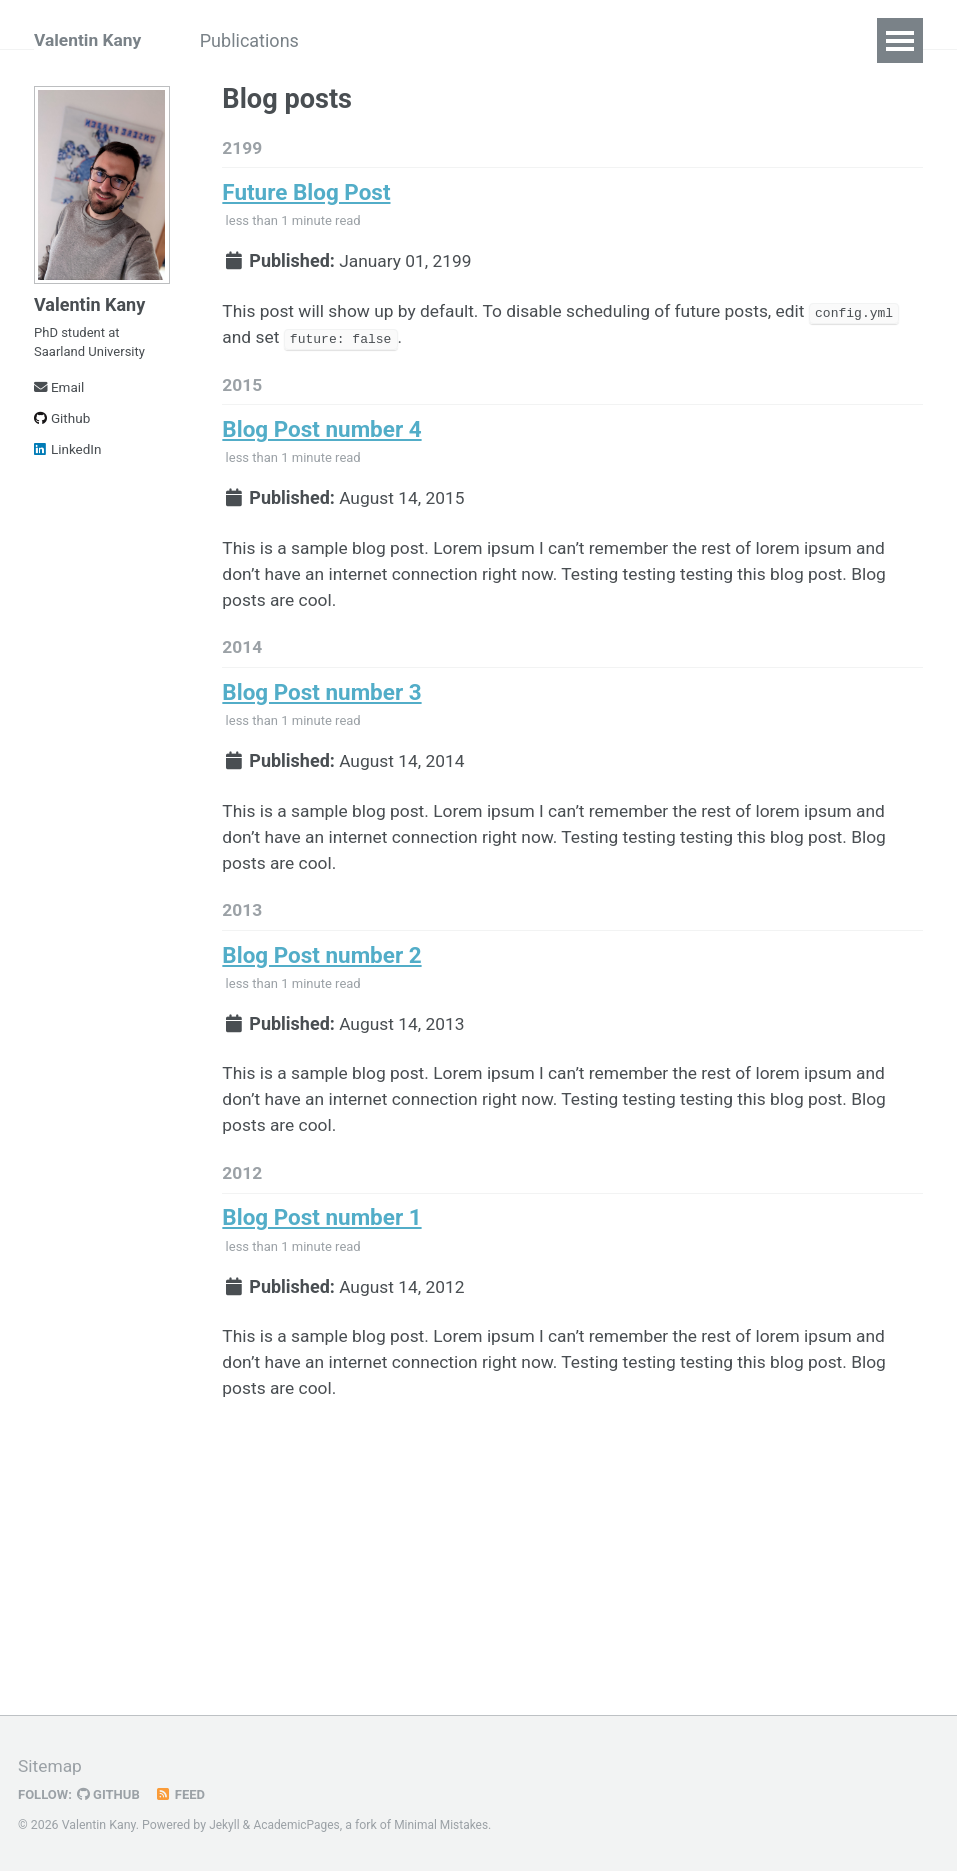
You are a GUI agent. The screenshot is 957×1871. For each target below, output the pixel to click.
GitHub (111, 1794)
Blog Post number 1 (322, 1251)
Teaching (467, 40)
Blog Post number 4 (322, 439)
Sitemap (51, 1765)
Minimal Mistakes (446, 1825)
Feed (185, 1794)
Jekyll (225, 1825)
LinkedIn (68, 459)
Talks (373, 40)
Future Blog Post (306, 195)
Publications (266, 40)
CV (551, 40)
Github (62, 428)
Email (59, 397)
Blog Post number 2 (322, 980)
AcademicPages (298, 1825)
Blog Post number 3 (322, 710)
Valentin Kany (89, 40)
